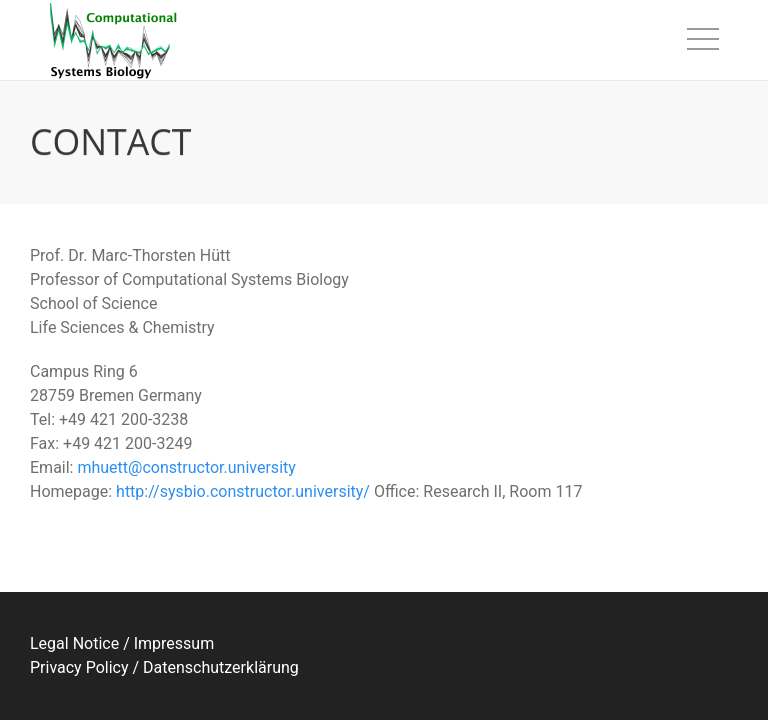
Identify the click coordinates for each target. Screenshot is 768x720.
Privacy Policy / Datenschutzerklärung (164, 667)
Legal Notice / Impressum (122, 643)
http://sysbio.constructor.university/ (243, 491)
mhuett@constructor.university (186, 467)
